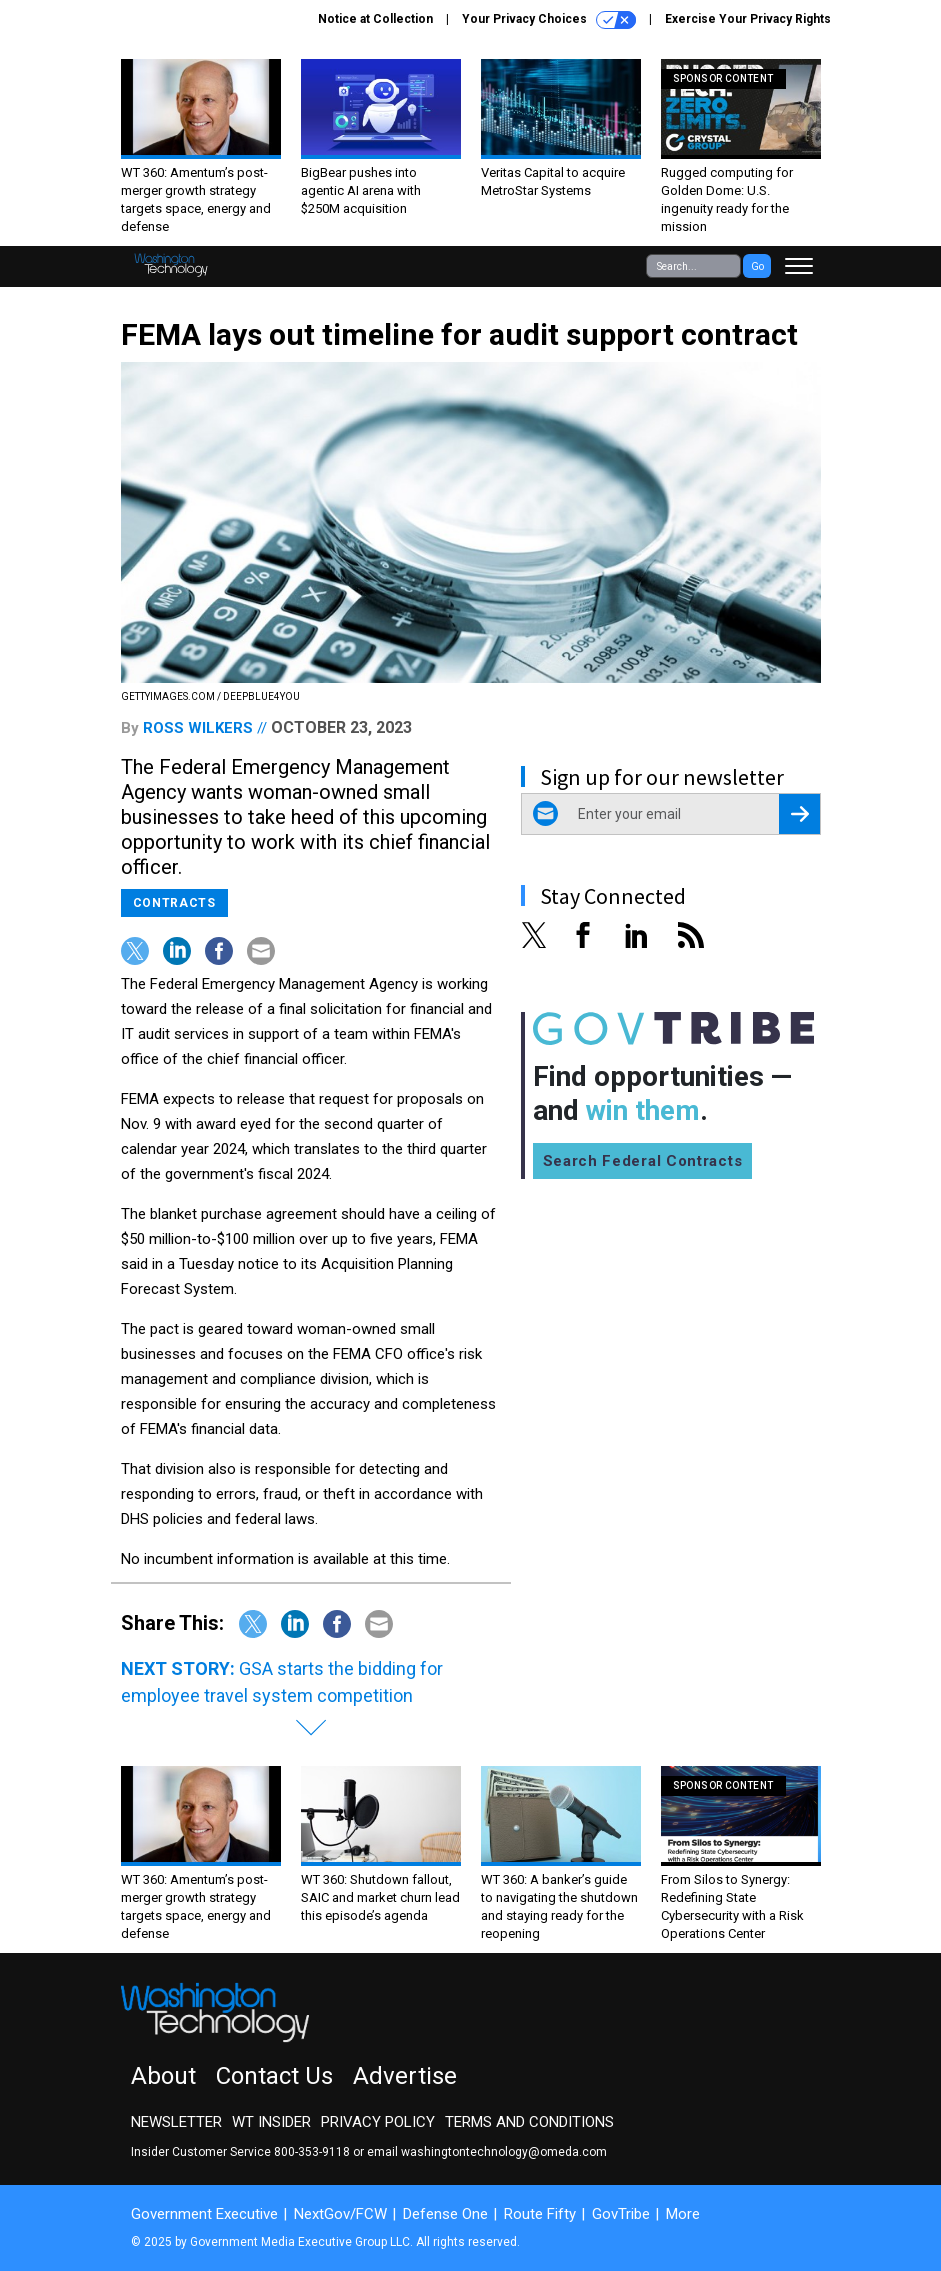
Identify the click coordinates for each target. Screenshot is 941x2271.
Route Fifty (540, 2214)
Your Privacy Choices (549, 20)
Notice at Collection (375, 19)
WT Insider (271, 2122)
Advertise (405, 2076)
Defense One (445, 2214)
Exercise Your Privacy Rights (748, 19)
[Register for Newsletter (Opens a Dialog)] (799, 814)
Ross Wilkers (198, 728)
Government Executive (204, 2214)
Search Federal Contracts (643, 1161)
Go (757, 266)
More (683, 2214)
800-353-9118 (312, 2152)
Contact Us (274, 2076)
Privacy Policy (378, 2122)
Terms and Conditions (529, 2122)
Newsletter (176, 2122)
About (163, 2076)
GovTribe (621, 2214)
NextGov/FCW (340, 2214)
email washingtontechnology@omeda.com (487, 2152)
